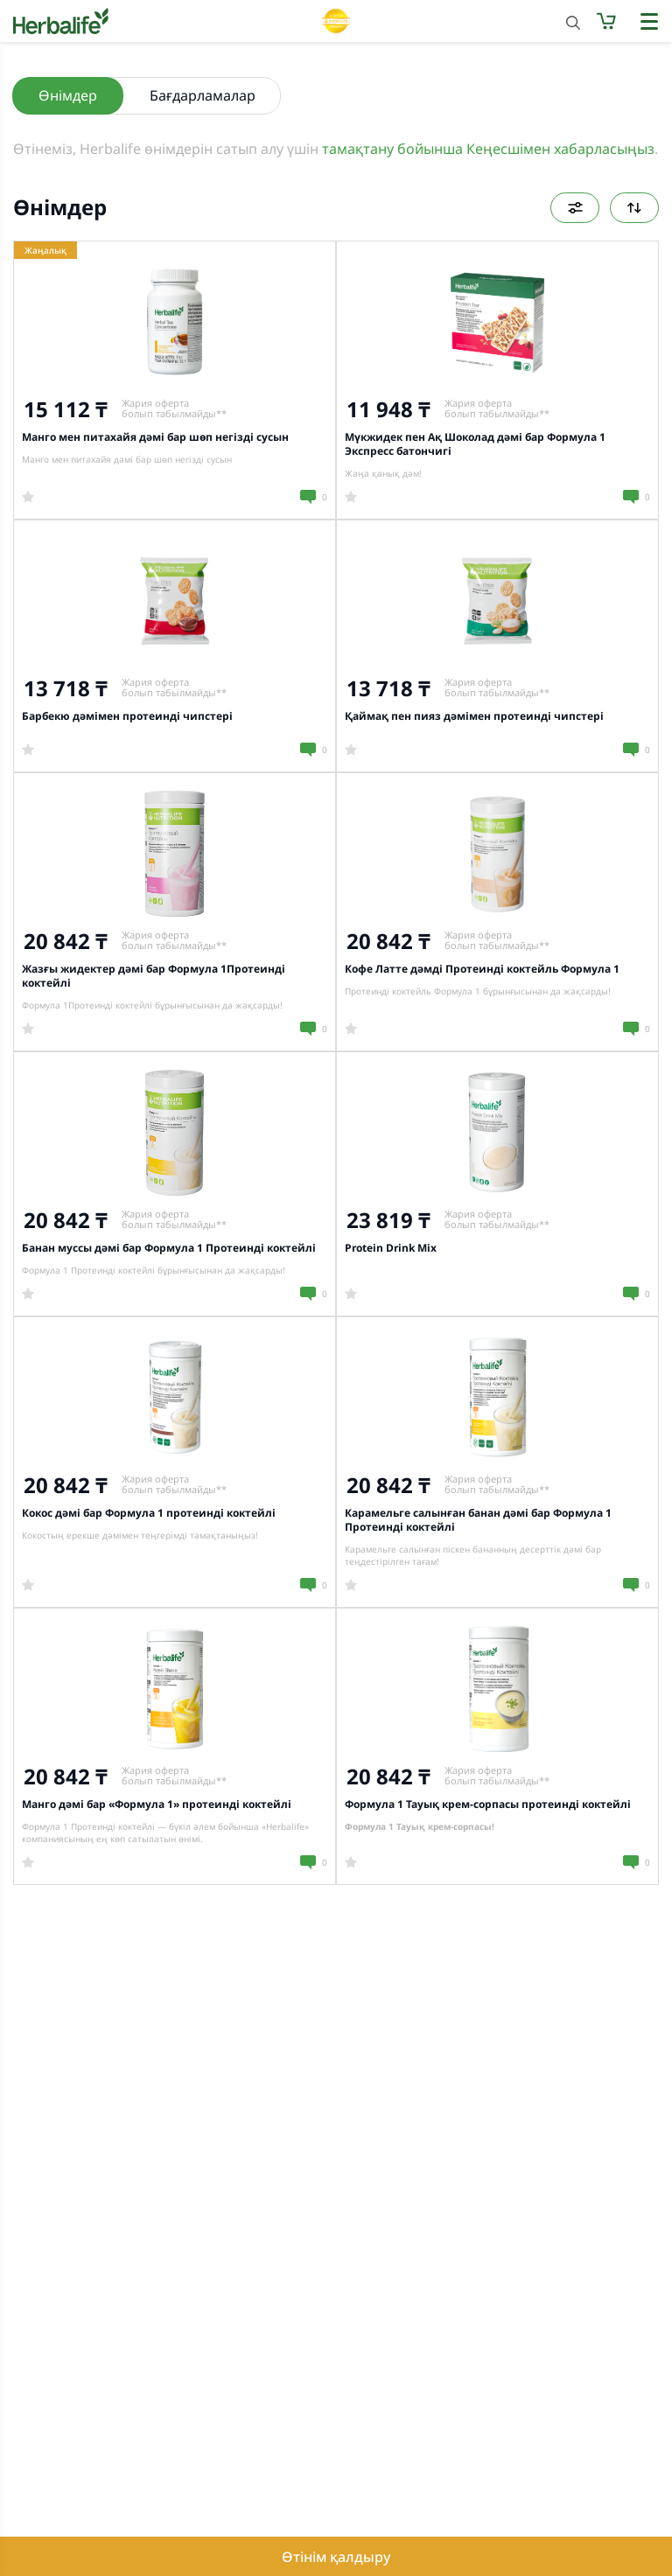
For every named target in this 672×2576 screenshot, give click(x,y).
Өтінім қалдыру (336, 2556)
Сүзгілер (574, 207)
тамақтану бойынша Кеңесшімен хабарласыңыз (488, 148)
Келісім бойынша (634, 207)
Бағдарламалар (203, 95)
